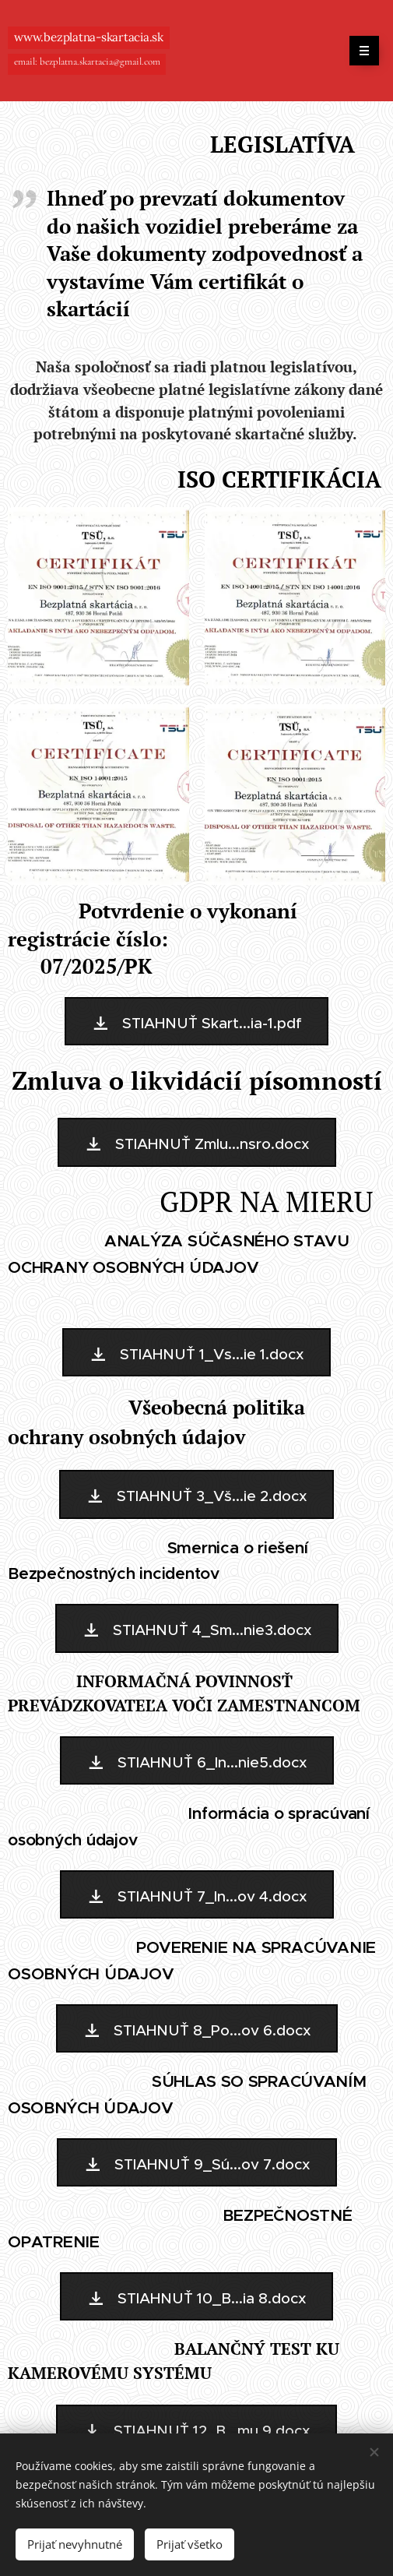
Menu (359, 51)
